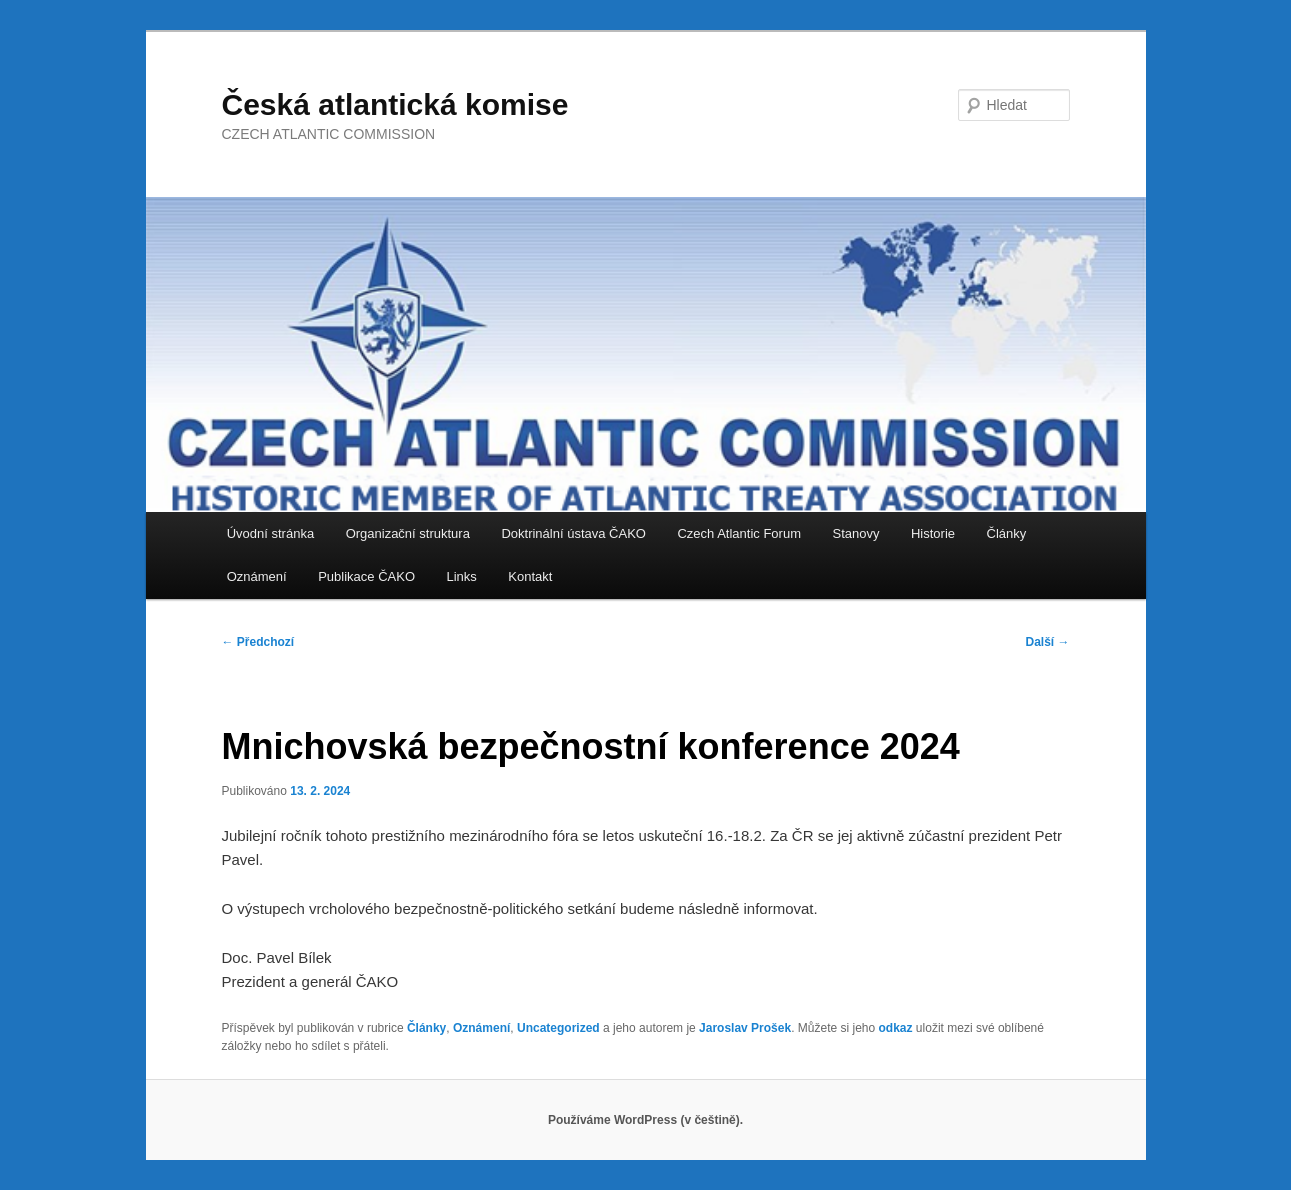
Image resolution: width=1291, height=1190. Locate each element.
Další (1047, 642)
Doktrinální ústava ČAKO (573, 533)
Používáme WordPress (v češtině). (645, 1120)
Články (1007, 533)
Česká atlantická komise (395, 104)
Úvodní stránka (270, 533)
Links (462, 576)
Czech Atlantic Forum (739, 533)
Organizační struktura (408, 533)
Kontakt (530, 576)
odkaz (896, 1028)
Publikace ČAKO (366, 576)
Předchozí (258, 642)
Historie (933, 533)
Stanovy (855, 533)
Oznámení (257, 576)
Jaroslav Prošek (745, 1028)
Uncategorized (558, 1028)
